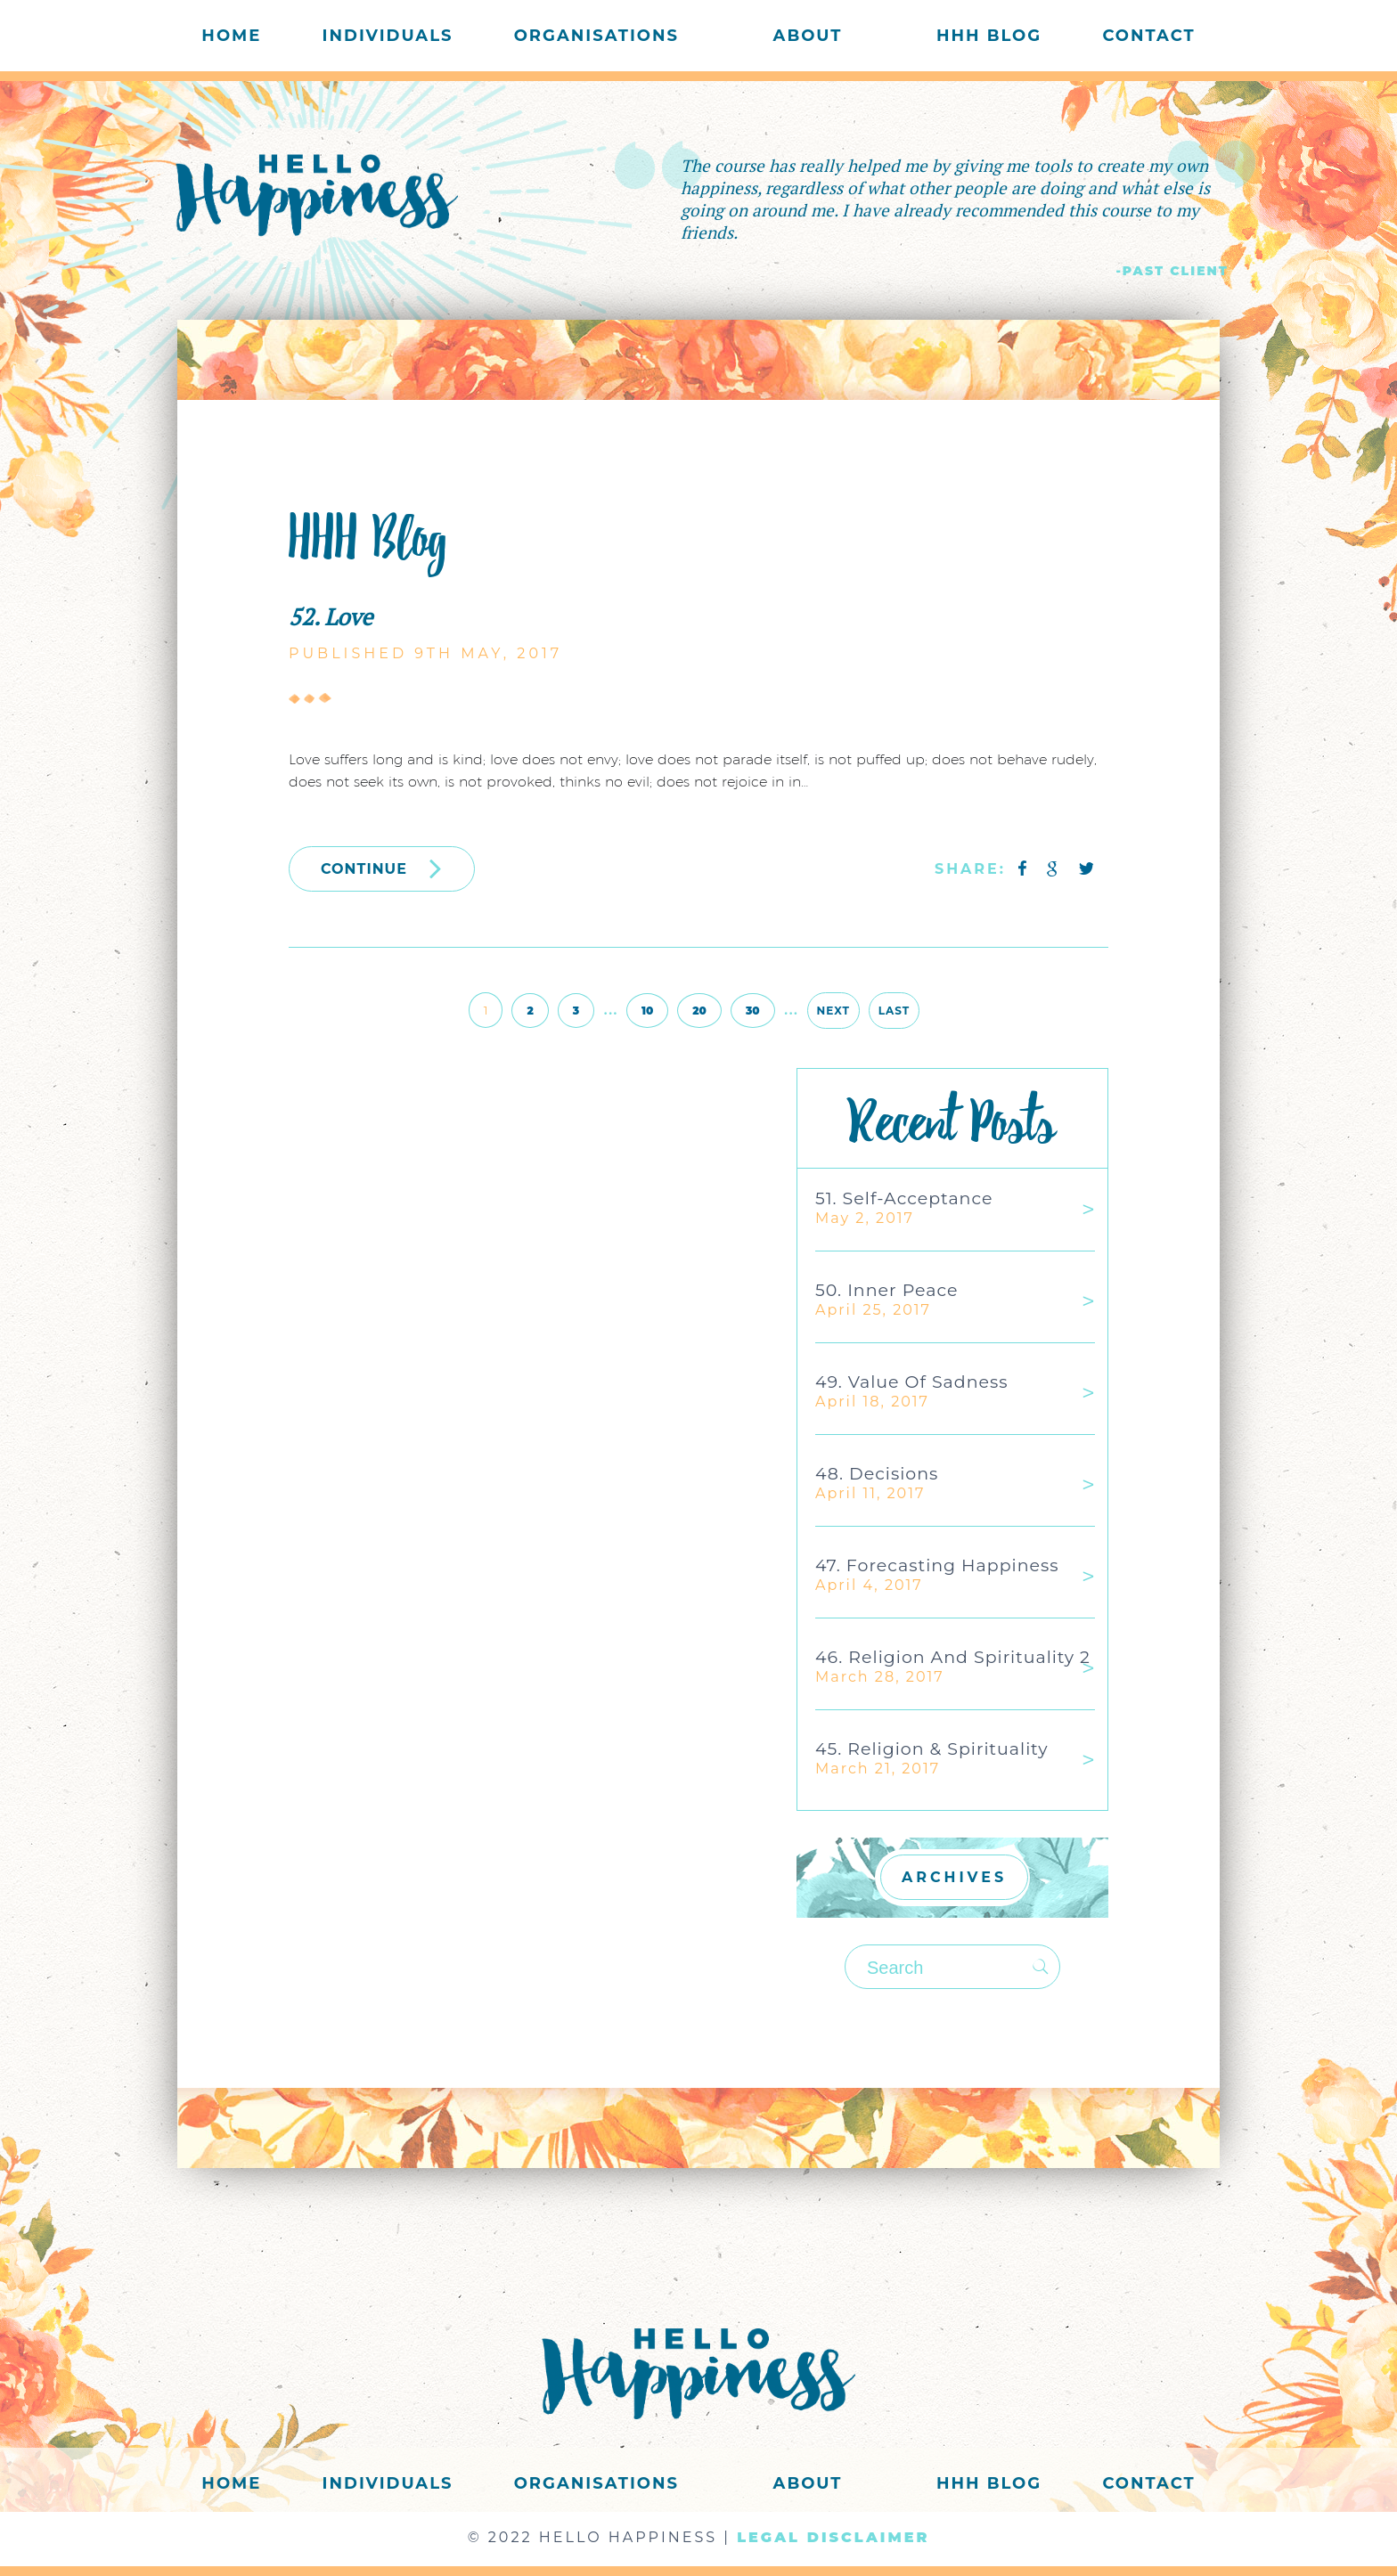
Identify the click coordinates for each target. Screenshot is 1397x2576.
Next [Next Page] (833, 1010)
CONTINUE (382, 867)
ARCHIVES (954, 1877)
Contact (1148, 35)
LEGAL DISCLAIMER (833, 2537)
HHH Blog (989, 35)
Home (231, 35)
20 (699, 1010)
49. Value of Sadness (912, 1382)
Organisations (596, 35)
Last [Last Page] (894, 1010)
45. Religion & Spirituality (931, 1749)
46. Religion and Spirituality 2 (953, 1657)
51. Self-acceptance (904, 1198)
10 (647, 1010)
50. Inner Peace (886, 1290)
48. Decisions (876, 1473)
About (808, 35)
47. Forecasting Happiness (937, 1565)
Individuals (388, 35)
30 (753, 1010)
